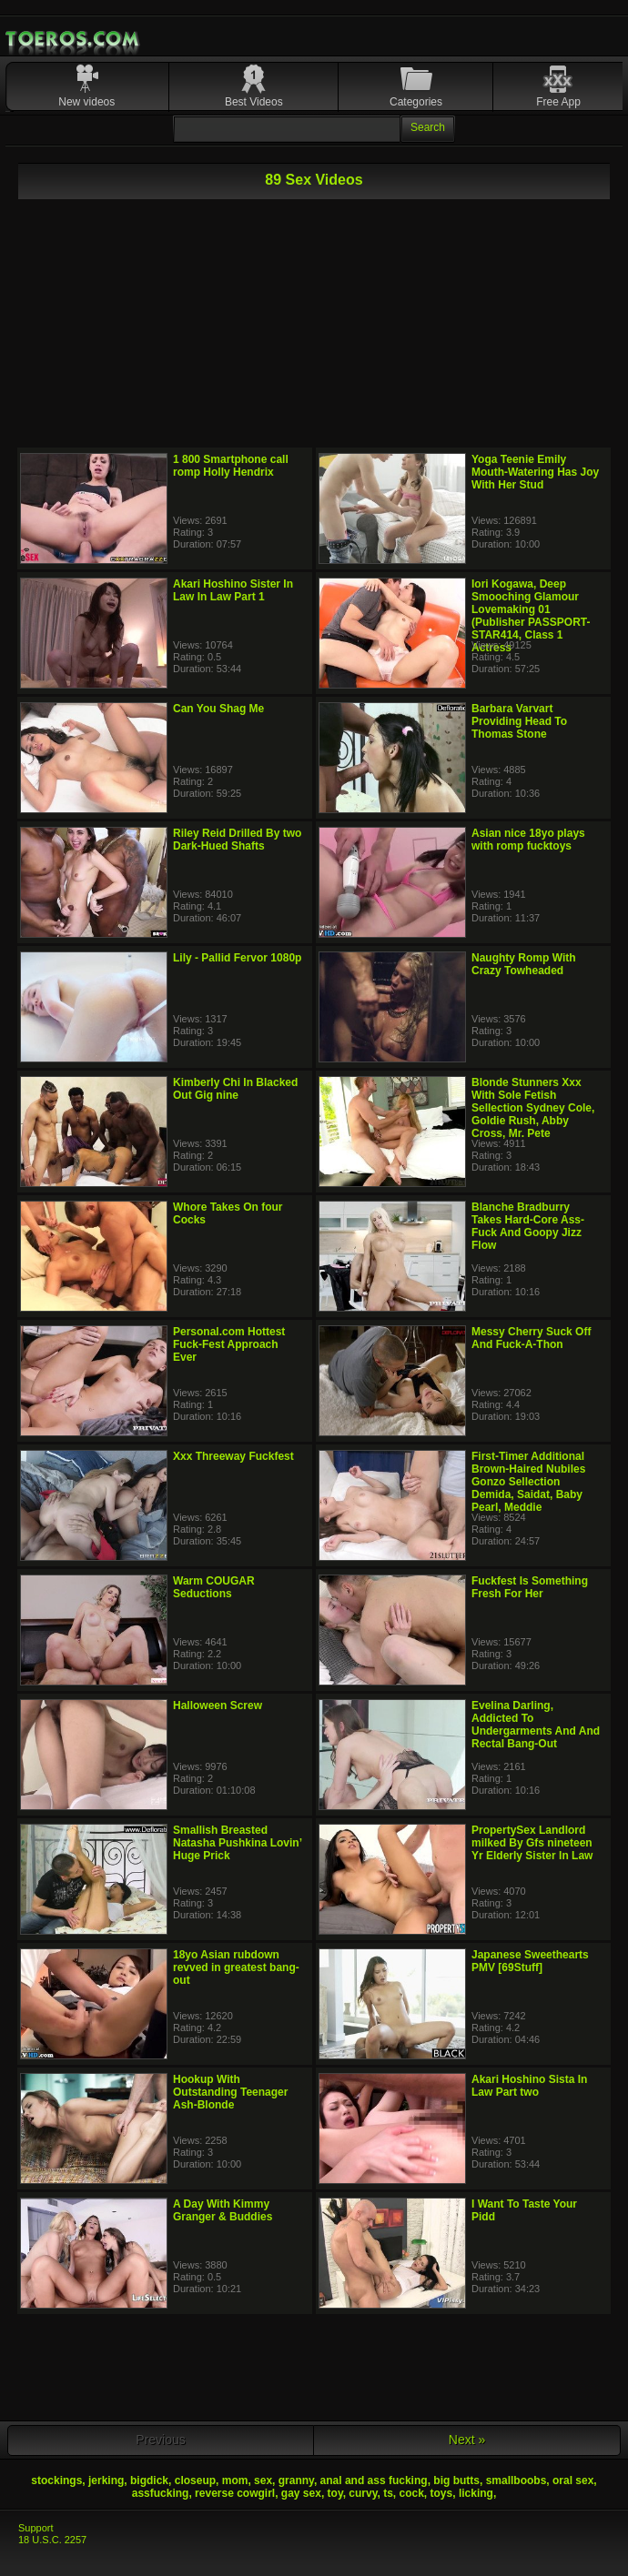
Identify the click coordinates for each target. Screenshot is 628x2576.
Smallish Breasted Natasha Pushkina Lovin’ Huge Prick (237, 1843)
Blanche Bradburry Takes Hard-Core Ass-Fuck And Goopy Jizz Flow (527, 1226)
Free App (558, 102)
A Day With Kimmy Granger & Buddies (222, 2210)
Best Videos (254, 102)
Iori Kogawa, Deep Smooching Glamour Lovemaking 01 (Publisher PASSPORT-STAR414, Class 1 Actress (530, 616)
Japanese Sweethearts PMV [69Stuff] (530, 1961)
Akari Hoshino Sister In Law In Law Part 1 (233, 590)
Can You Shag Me (218, 708)
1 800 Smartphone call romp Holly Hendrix (231, 465)
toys (441, 2493)
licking (476, 2493)
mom (235, 2480)
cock (412, 2493)
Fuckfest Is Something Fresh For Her (529, 1587)
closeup (195, 2480)
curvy (363, 2493)
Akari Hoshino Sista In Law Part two (529, 2085)
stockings (56, 2480)
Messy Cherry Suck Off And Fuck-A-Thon (531, 1338)
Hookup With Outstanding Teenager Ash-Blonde (230, 2092)
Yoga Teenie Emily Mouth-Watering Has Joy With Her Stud (535, 472)
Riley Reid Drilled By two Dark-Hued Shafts (237, 839)
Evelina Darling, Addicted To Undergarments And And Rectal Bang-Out (535, 1724)
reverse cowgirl (235, 2493)
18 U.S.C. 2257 (52, 2539)
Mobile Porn (73, 39)
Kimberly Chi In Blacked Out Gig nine (235, 1089)
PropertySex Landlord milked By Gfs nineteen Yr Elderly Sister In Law (532, 1843)
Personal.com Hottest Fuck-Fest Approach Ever (229, 1344)
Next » (467, 2439)
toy (335, 2493)
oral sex (572, 2480)
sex (263, 2480)
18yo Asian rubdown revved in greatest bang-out (236, 1967)
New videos (86, 102)
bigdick (149, 2480)
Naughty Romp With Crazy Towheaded (523, 964)
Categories (416, 102)
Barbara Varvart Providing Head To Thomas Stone (519, 721)
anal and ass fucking (374, 2480)
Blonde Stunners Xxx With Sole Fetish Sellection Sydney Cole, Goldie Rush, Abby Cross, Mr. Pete (532, 1108)
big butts (456, 2480)
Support (36, 2527)
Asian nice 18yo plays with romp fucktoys (528, 839)
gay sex (301, 2493)
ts (388, 2493)
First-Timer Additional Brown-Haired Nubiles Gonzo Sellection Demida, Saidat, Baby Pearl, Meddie (528, 1482)
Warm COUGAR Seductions (214, 1587)
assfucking (160, 2493)
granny (296, 2480)
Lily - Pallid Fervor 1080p (237, 957)
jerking (106, 2480)
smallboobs (516, 2480)
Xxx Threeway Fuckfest (233, 1456)
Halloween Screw (217, 1705)
